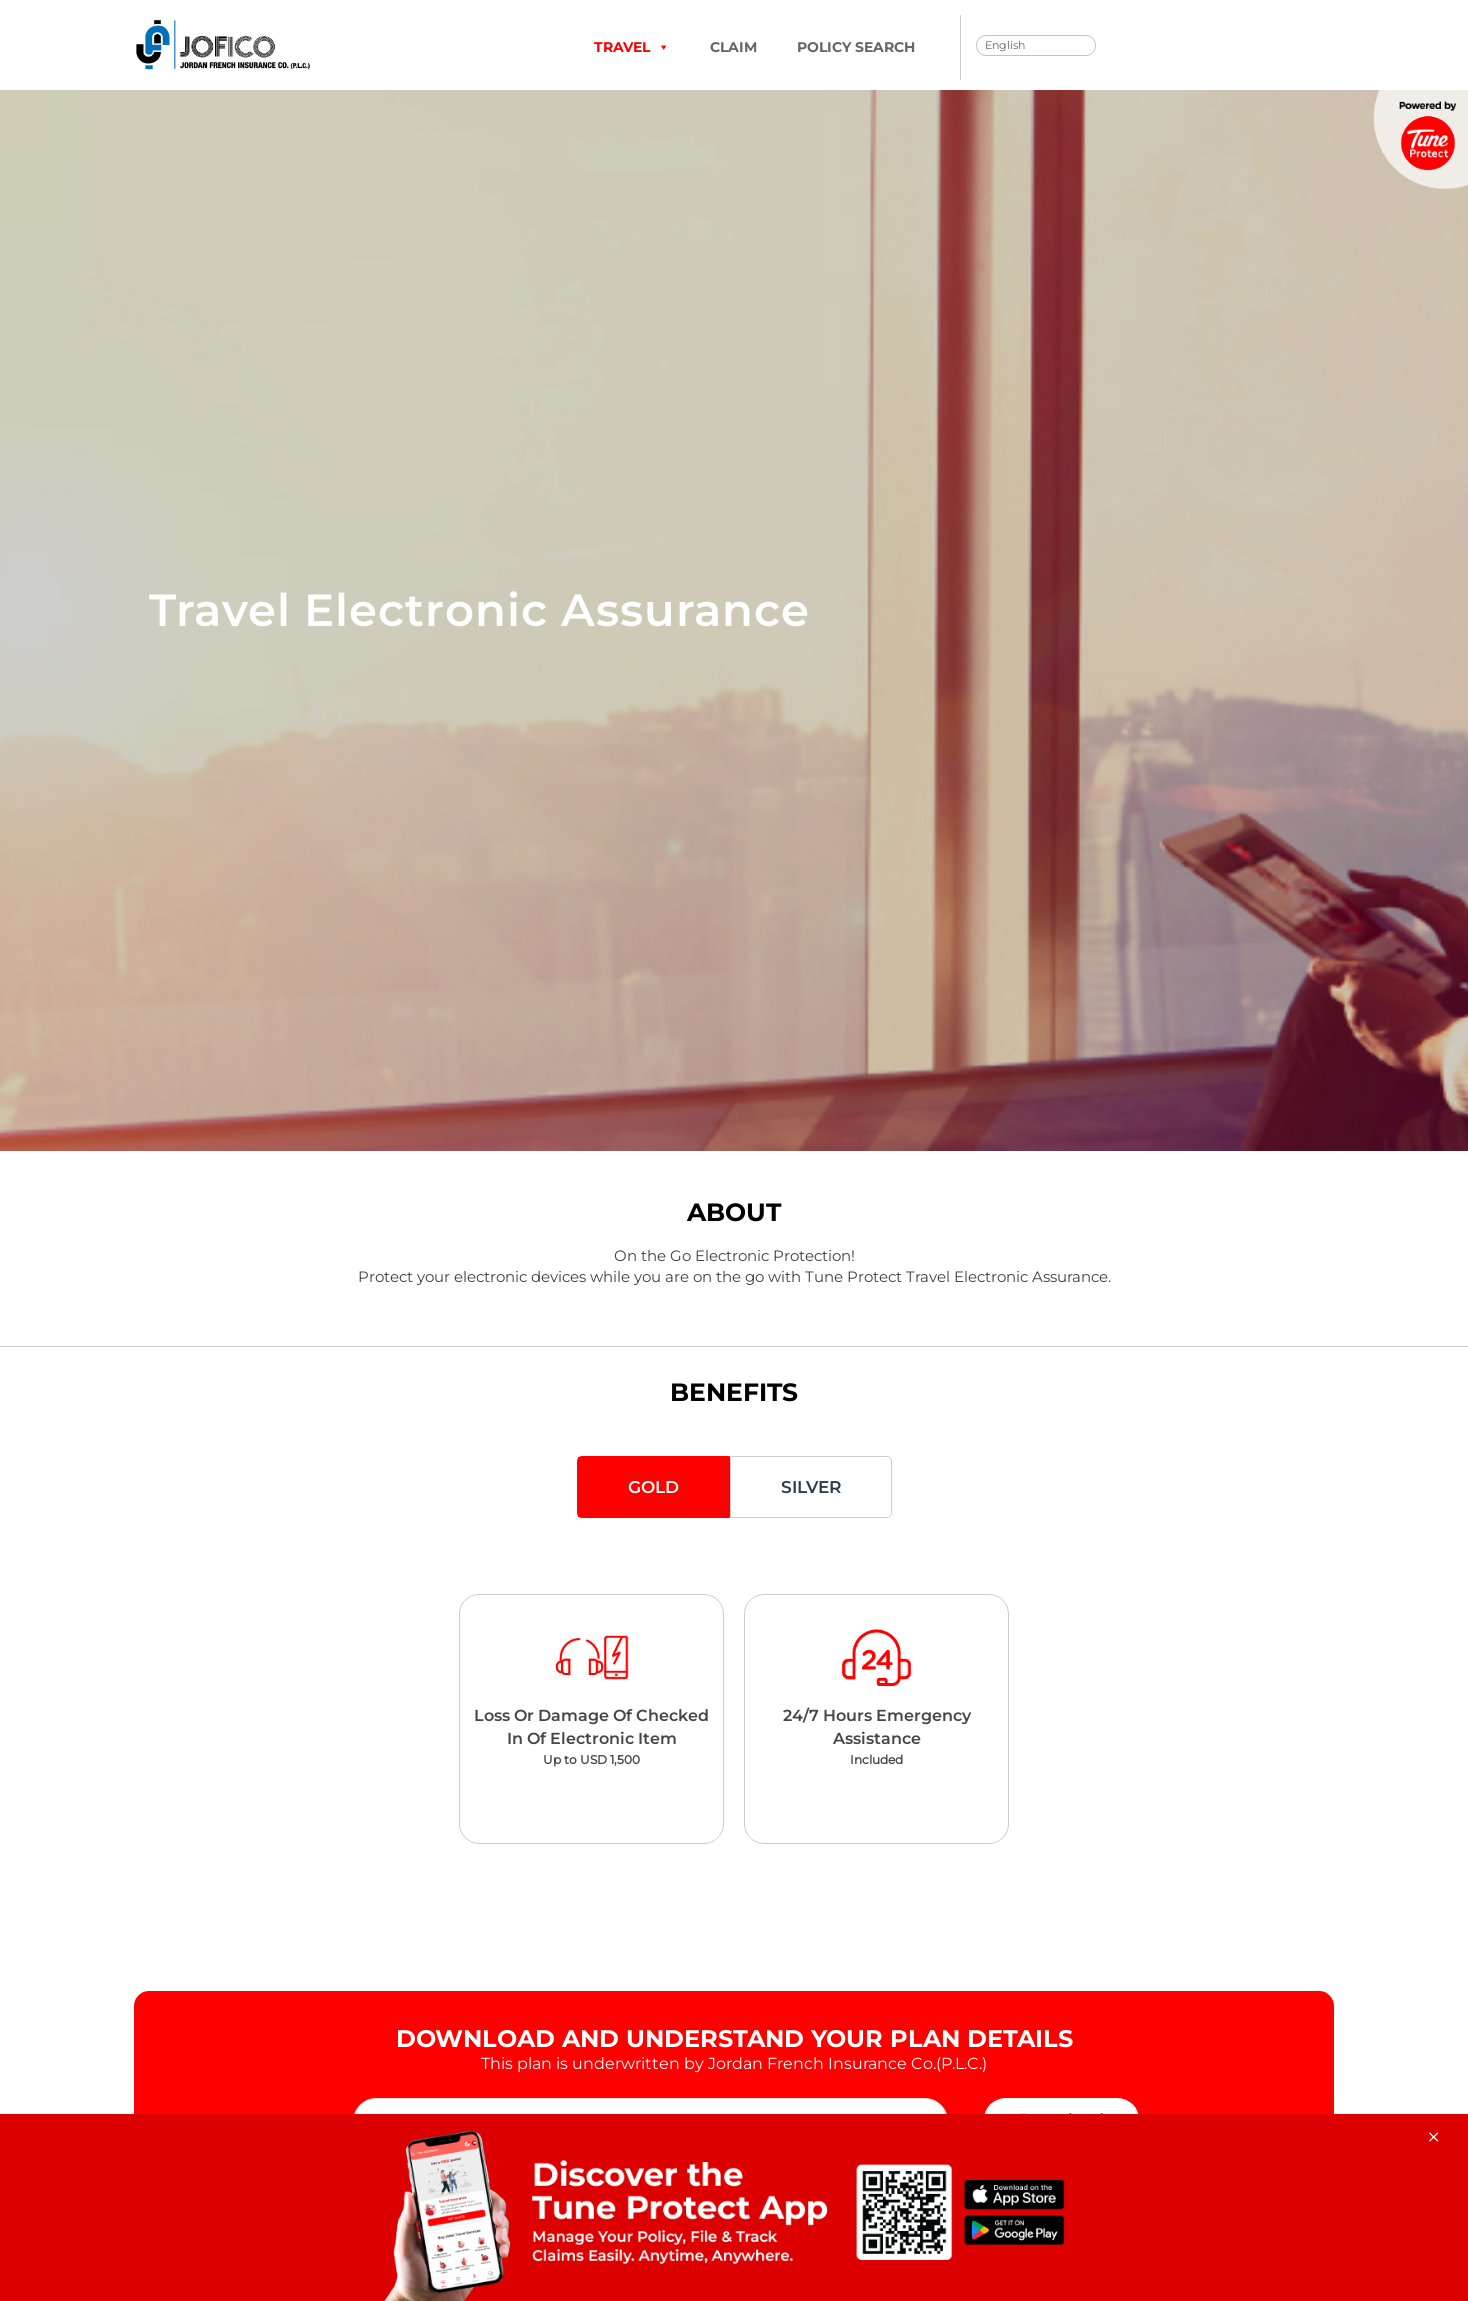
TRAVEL (632, 47)
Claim (733, 47)
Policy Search (856, 47)
